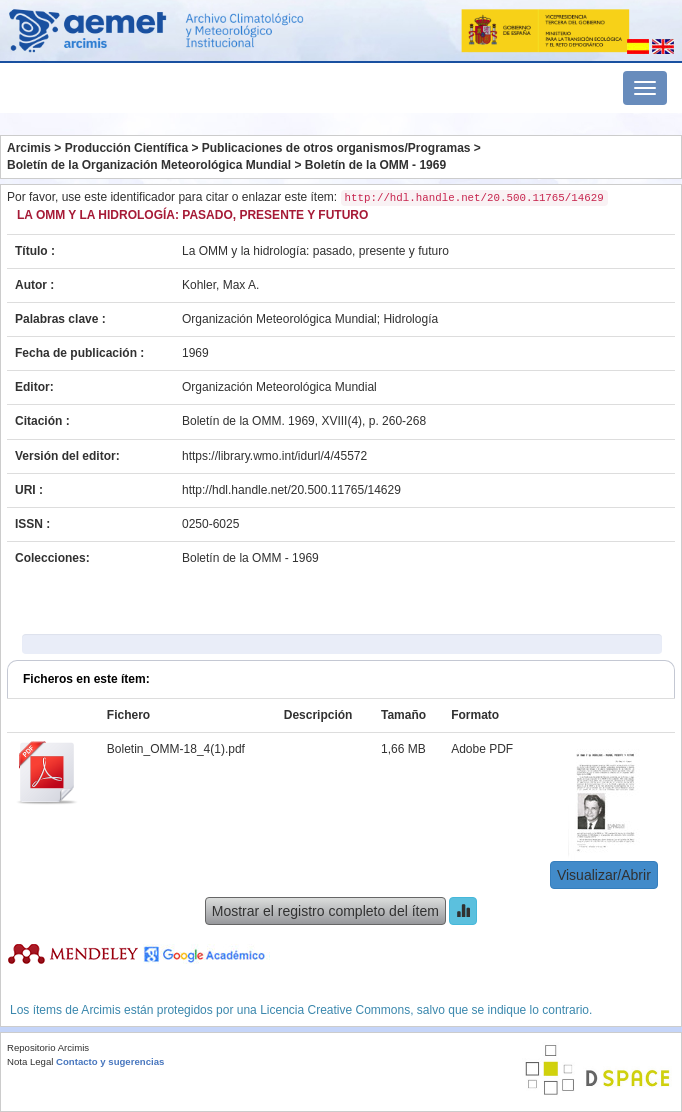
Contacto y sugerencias (110, 1061)
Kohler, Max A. (220, 285)
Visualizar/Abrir (604, 875)
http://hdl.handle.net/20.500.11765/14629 (291, 490)
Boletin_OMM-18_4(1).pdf (176, 749)
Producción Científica (126, 148)
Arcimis (29, 148)
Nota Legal (30, 1061)
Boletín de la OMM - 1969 (375, 165)
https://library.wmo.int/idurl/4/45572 (274, 456)
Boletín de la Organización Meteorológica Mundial (149, 165)
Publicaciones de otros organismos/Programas (336, 148)
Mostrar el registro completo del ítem (325, 911)
